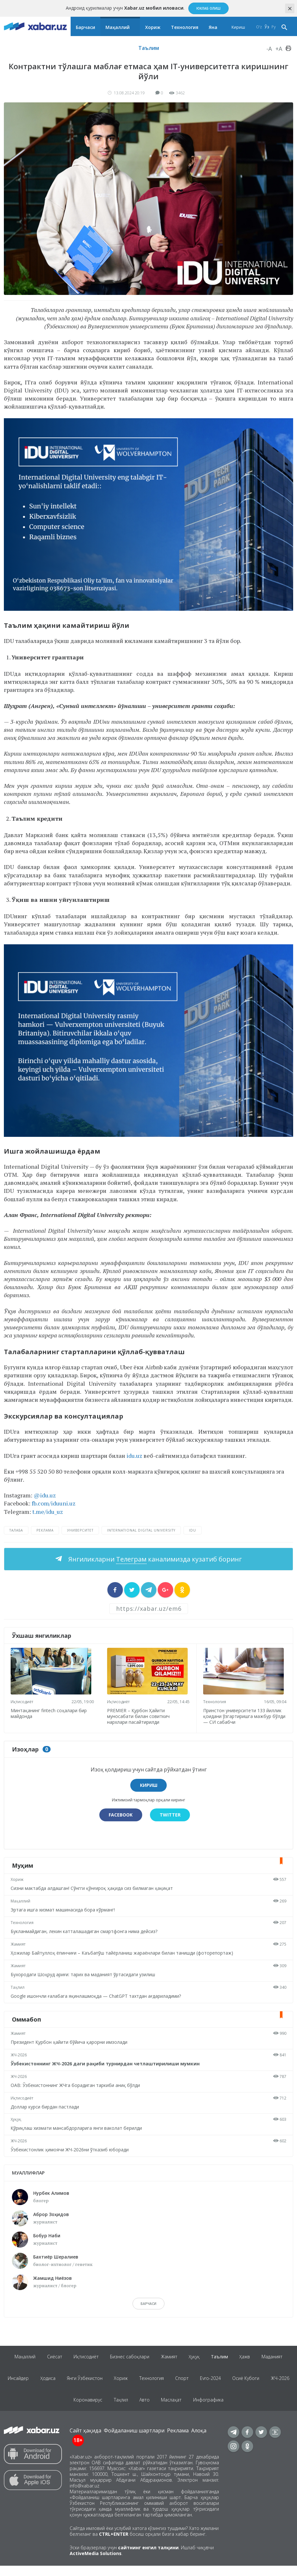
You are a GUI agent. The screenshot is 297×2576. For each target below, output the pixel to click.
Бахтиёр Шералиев (55, 2257)
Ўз (266, 27)
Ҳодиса (58, 2383)
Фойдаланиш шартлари (134, 2440)
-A (269, 48)
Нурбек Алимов (51, 2193)
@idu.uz (45, 1495)
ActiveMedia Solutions (96, 2564)
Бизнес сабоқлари (128, 2358)
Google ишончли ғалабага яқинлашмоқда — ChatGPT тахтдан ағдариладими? (97, 1996)
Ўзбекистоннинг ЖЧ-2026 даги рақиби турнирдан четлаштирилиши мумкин (106, 2064)
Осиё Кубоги (266, 2383)
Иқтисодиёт (23, 1701)
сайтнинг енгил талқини (148, 2558)
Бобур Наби (46, 2235)
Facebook (120, 1815)
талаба (16, 1530)
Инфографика (227, 2408)
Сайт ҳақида (85, 2440)
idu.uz (134, 1455)
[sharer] (115, 1590)
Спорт (199, 2383)
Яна (213, 27)
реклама (45, 1530)
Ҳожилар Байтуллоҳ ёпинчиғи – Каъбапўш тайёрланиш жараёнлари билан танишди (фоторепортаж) (123, 1953)
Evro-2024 (229, 2383)
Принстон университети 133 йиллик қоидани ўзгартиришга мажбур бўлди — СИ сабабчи (243, 1716)
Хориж (153, 27)
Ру (274, 27)
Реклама (178, 2440)
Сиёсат (50, 2358)
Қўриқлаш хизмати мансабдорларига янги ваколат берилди (77, 2128)
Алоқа (198, 2440)
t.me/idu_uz (47, 1511)
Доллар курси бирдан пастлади (46, 2107)
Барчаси (85, 27)
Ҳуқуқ (17, 2119)
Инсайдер (27, 2383)
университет (80, 1530)
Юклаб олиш (208, 8)
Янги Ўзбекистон (97, 2383)
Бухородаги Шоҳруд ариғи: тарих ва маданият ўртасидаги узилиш (84, 1974)
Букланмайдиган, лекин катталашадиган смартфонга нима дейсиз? (85, 1931)
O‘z (259, 27)
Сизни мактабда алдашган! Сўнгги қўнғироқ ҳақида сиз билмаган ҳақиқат (93, 1888)
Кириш (238, 27)
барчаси (148, 2303)
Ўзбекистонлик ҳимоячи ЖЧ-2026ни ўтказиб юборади (71, 2150)
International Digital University (141, 1530)
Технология (184, 27)
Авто (160, 2408)
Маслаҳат (188, 2408)
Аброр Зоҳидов (51, 2214)
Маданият (278, 2358)
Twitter (170, 1815)
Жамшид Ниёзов (52, 2278)
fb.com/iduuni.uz (53, 1503)
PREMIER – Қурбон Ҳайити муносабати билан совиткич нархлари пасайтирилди (139, 1716)
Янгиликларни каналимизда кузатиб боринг (154, 1559)
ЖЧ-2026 (20, 2055)
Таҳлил (19, 1987)
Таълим (148, 48)
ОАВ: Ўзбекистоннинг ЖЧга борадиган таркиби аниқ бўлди (76, 2085)
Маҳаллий (117, 27)
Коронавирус (100, 2408)
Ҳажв (249, 2358)
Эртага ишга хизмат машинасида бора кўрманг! (64, 1910)
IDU (192, 1530)
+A (278, 48)
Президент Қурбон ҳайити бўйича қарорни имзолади (70, 2042)
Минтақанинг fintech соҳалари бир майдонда (50, 1713)
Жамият (19, 1944)
